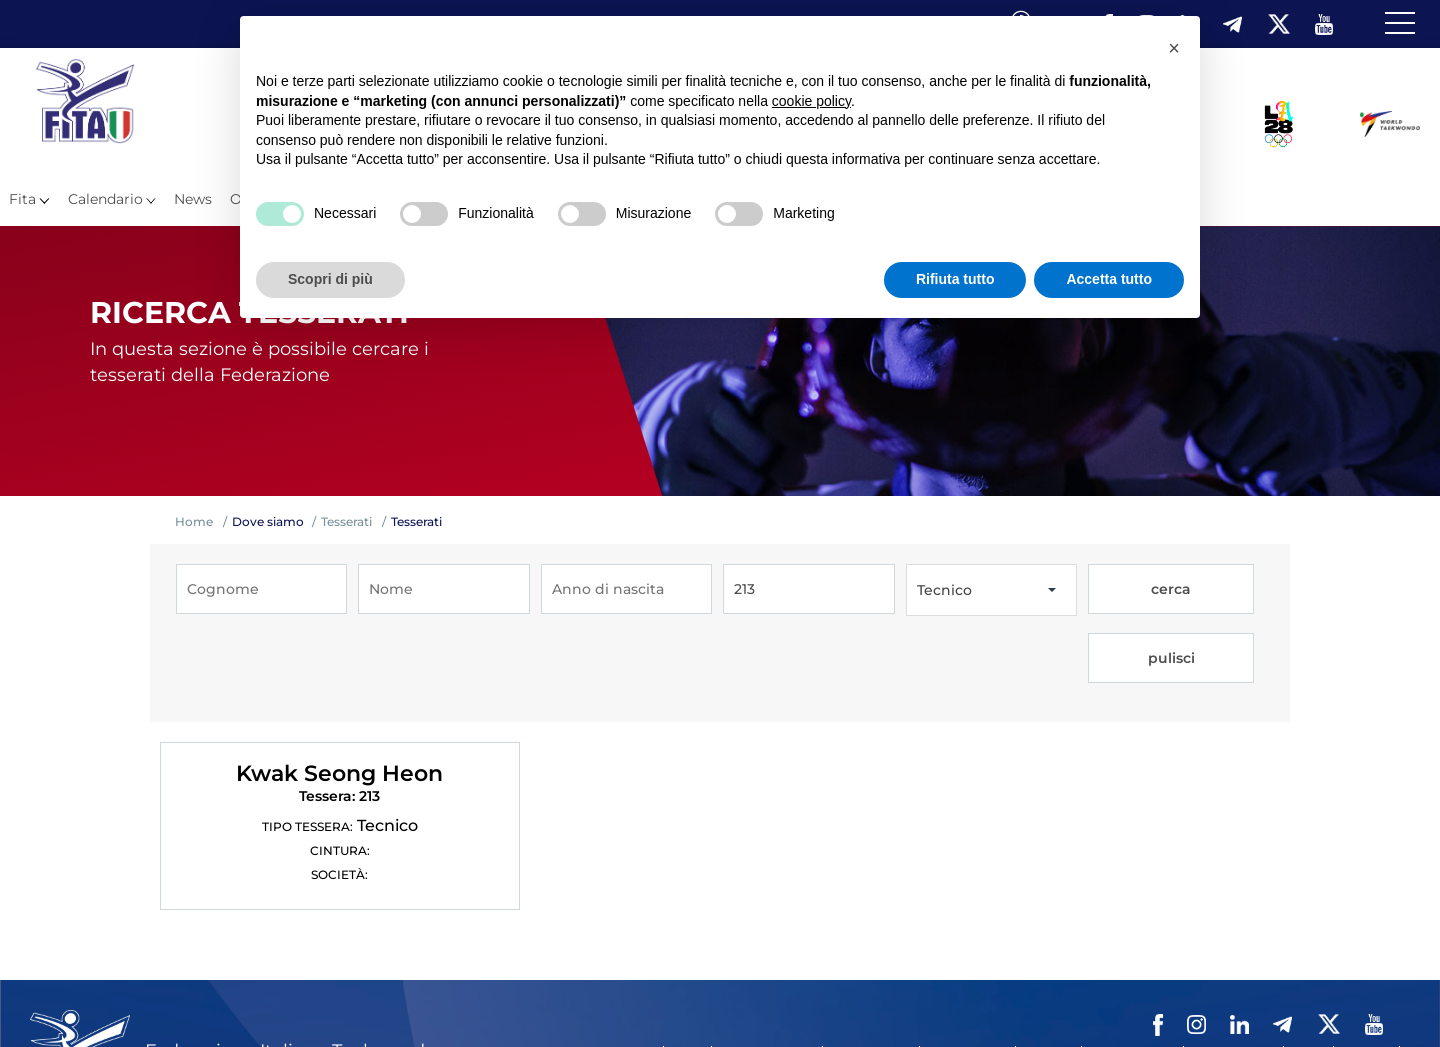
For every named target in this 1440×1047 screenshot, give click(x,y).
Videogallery (967, 968)
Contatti (1048, 968)
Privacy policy (1132, 968)
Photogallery (871, 968)
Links (687, 968)
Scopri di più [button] (330, 279)
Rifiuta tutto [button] (955, 279)
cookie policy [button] (811, 101)
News (193, 199)
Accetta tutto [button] (1109, 279)
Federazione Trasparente (576, 968)
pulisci (1215, 590)
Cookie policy (1233, 968)
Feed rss (1366, 968)
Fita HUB (525, 996)
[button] (1174, 48)
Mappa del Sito (767, 968)
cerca (1130, 590)
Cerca (1308, 968)
